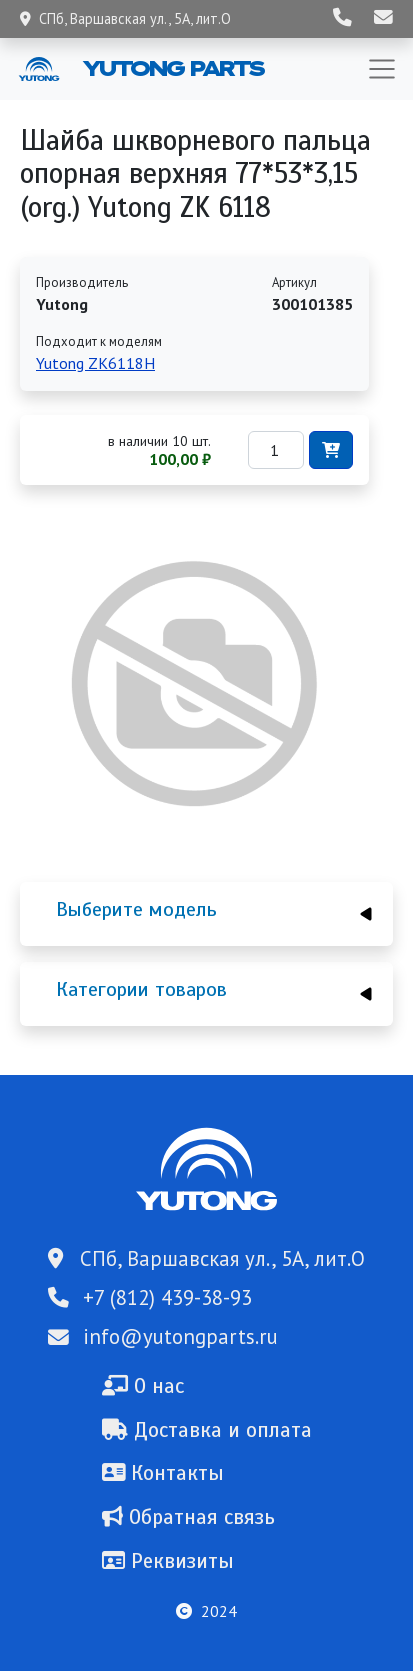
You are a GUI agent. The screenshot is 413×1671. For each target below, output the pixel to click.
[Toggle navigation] (382, 69)
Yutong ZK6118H (95, 363)
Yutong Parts (172, 68)
